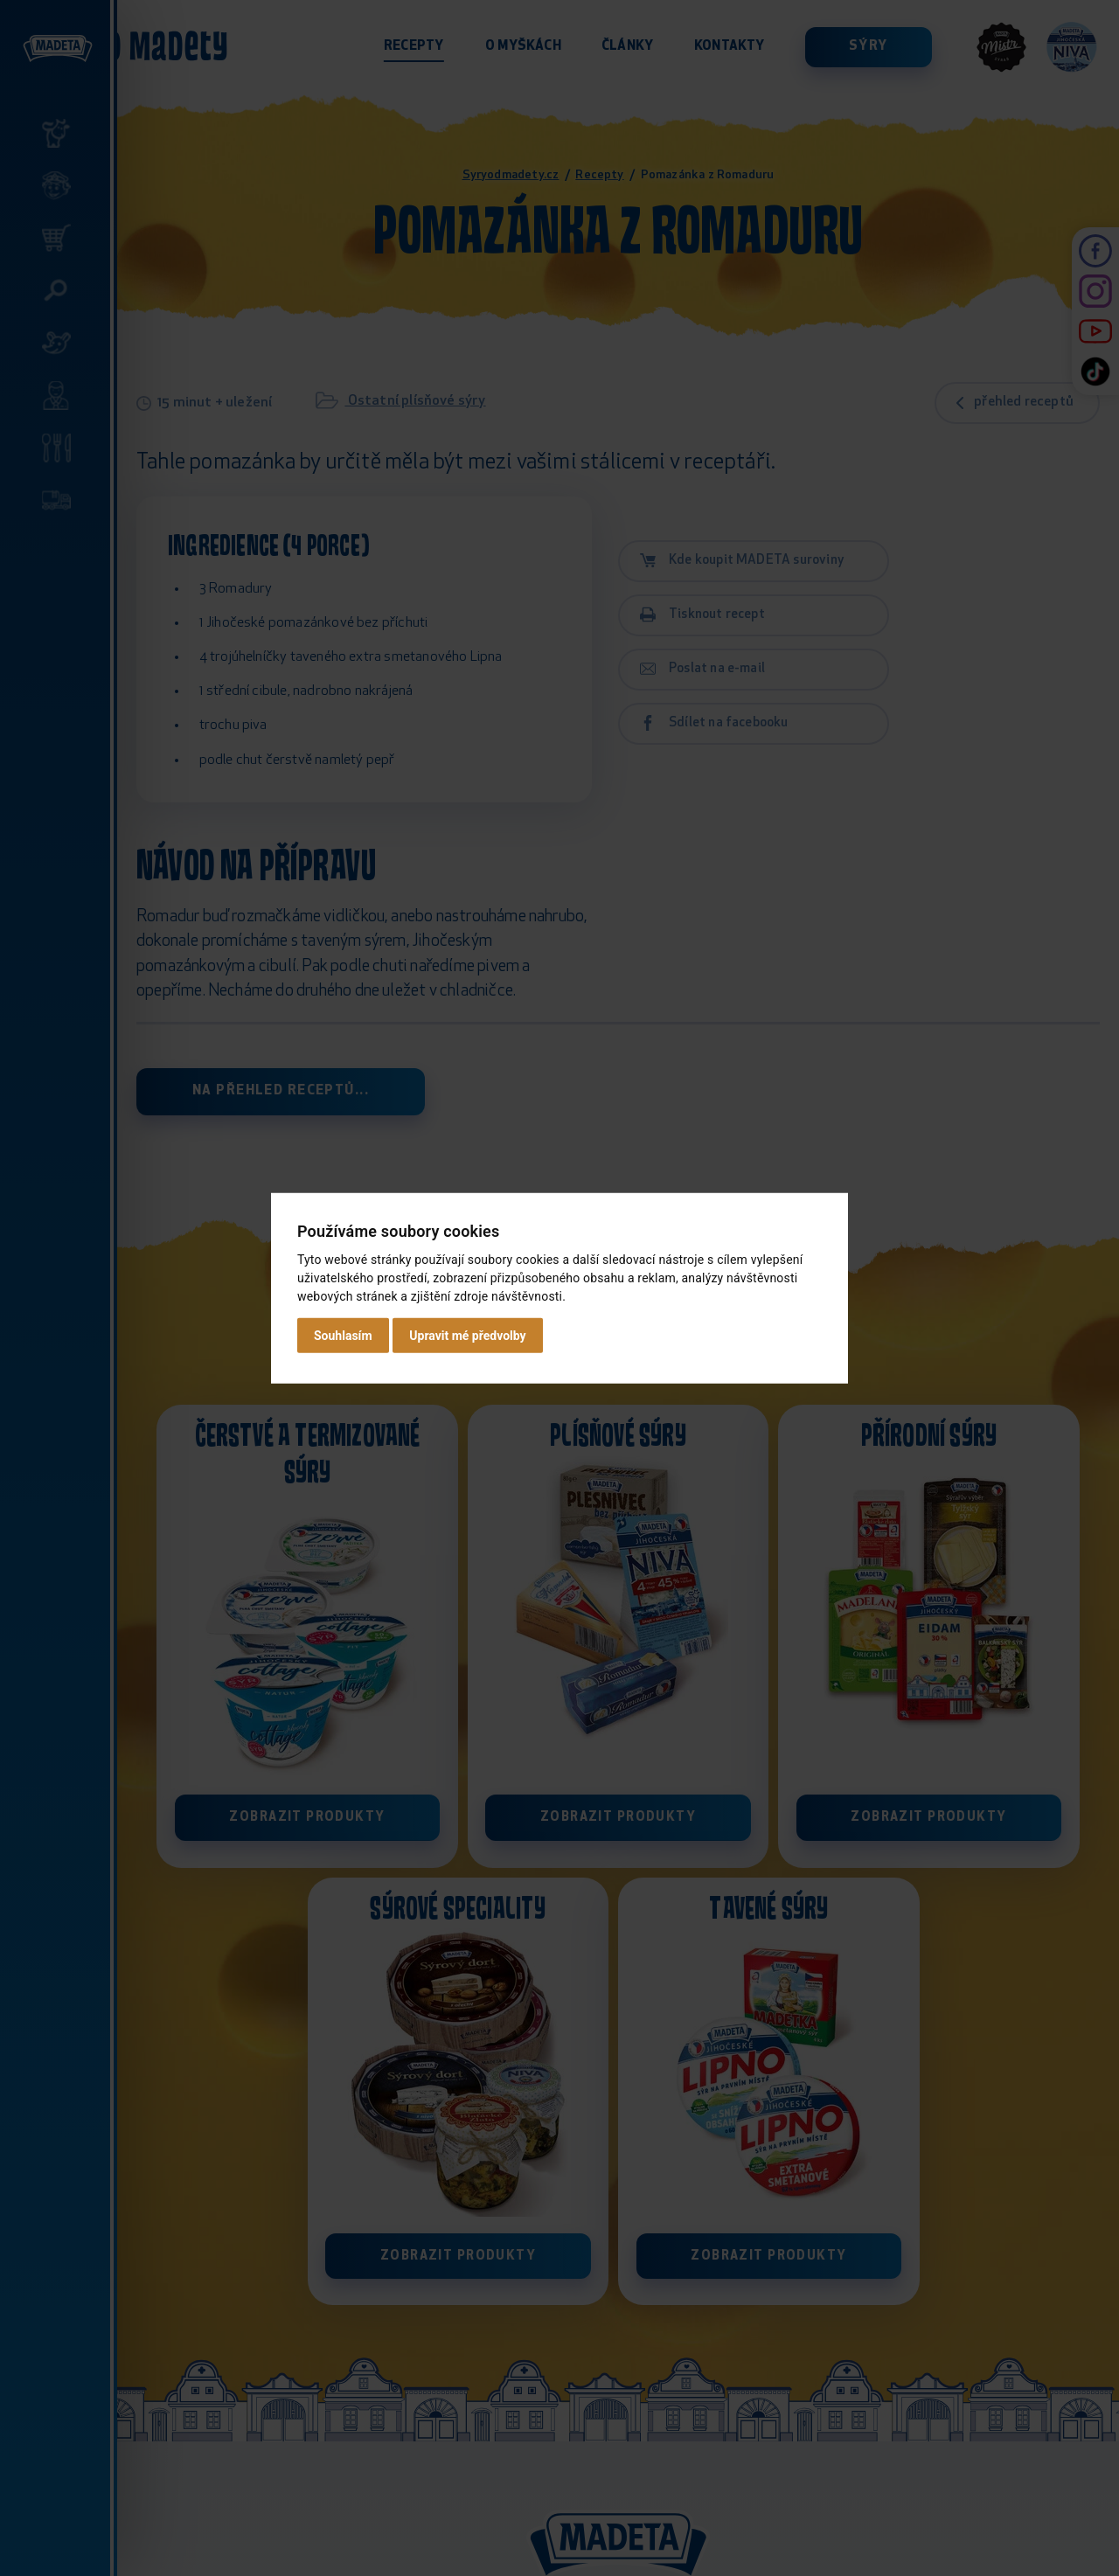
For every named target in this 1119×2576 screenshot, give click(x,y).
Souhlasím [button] (343, 1336)
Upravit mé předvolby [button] (467, 1336)
